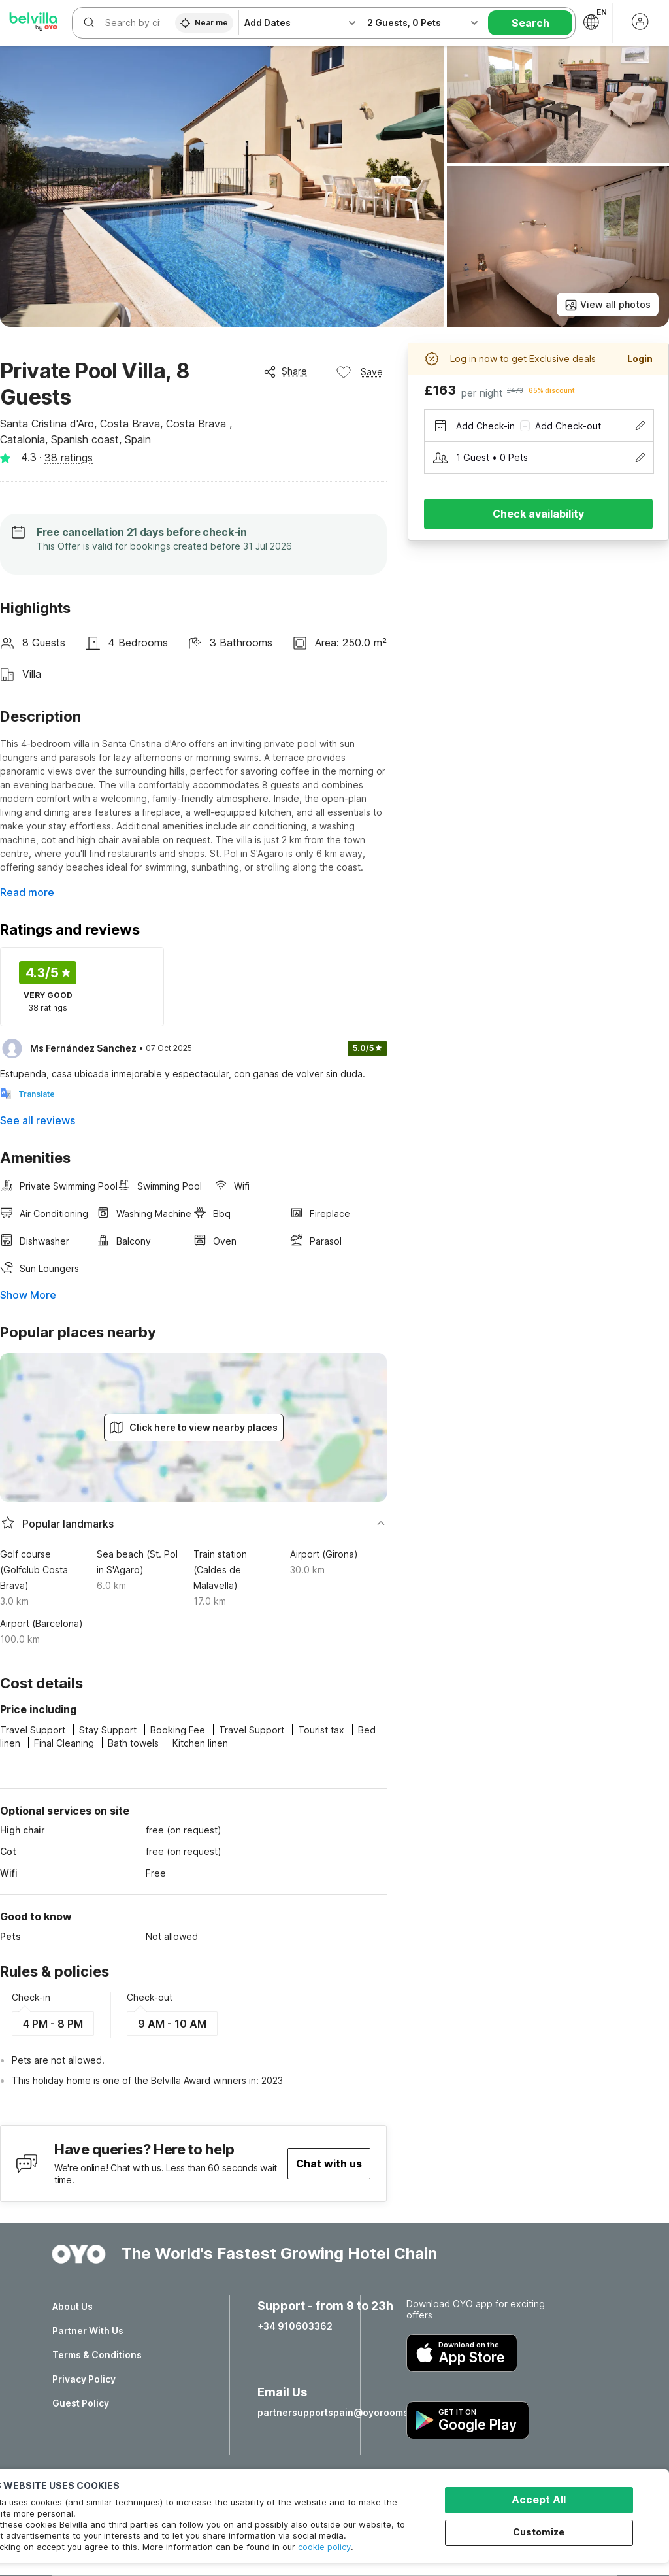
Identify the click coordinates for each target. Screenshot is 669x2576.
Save (359, 372)
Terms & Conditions (97, 2355)
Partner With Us (87, 2331)
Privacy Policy (84, 2379)
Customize (539, 2531)
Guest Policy (80, 2403)
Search (530, 22)
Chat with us (329, 2163)
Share (285, 371)
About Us (72, 2306)
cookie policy (324, 2546)
